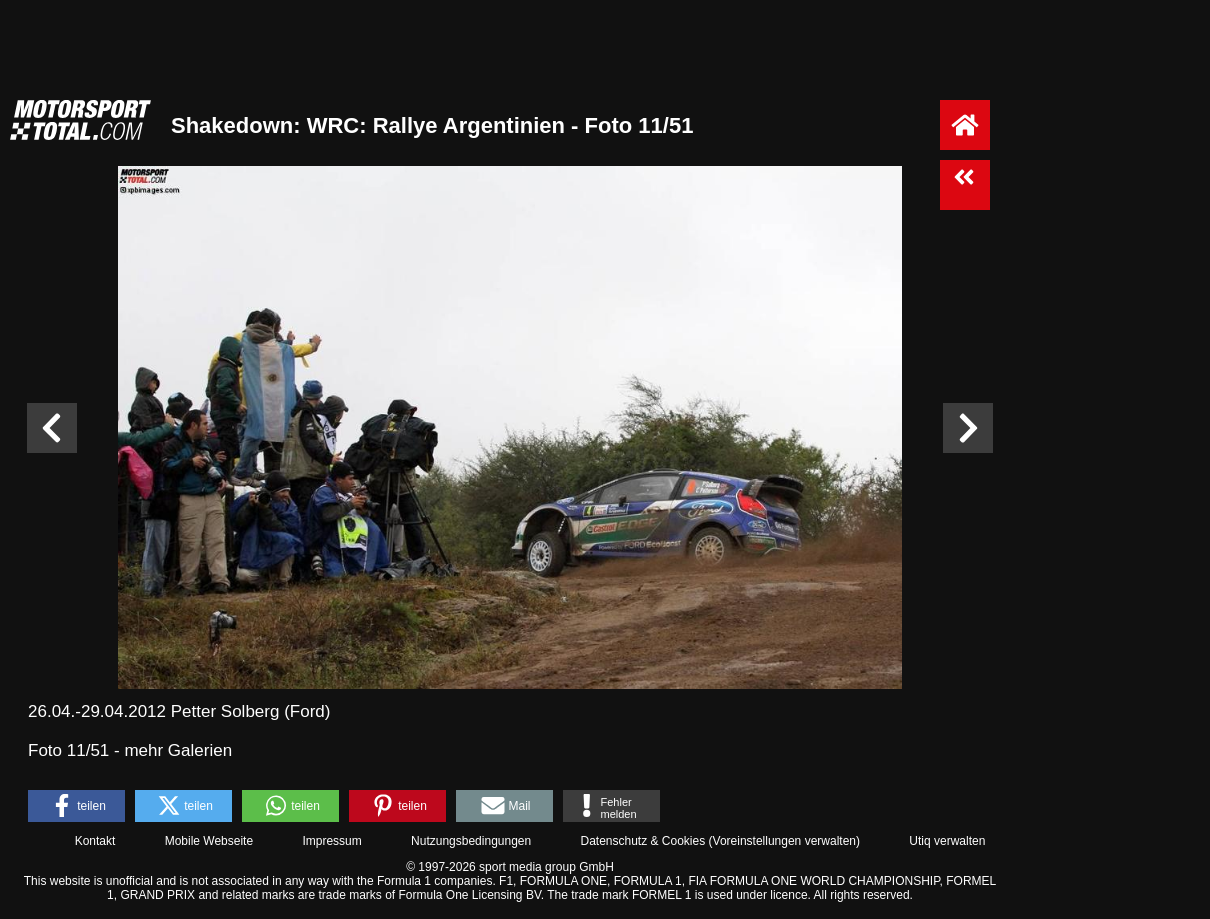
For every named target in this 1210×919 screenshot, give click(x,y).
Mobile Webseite (209, 841)
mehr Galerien (178, 750)
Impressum (331, 841)
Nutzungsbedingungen (471, 841)
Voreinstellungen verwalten (784, 841)
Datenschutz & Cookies (642, 841)
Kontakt (95, 841)
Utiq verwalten (947, 841)
